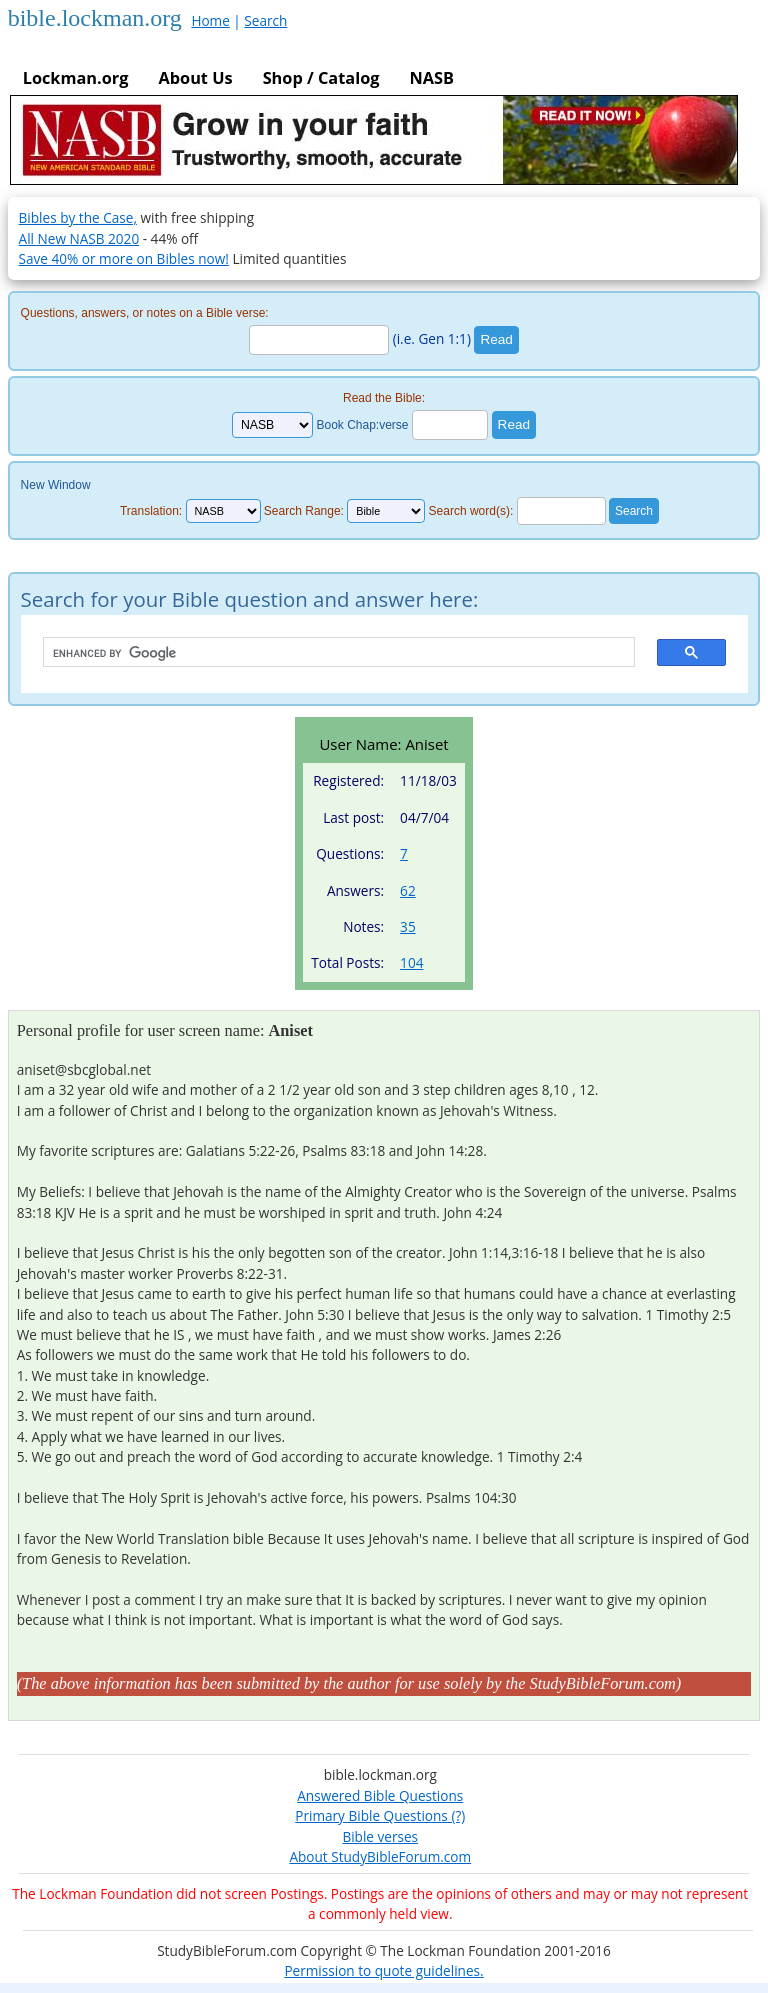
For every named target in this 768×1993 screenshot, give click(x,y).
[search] (329, 653)
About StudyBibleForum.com (380, 1856)
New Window (56, 485)
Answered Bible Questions (380, 1795)
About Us (195, 78)
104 (411, 962)
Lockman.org (76, 78)
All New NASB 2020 (79, 238)
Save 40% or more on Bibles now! (124, 258)
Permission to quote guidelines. (383, 1970)
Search (265, 20)
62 (408, 890)
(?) (456, 1815)
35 (408, 926)
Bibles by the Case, (78, 217)
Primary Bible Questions (371, 1815)
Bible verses (380, 1836)
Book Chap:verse (362, 425)
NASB (431, 78)
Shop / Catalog (321, 78)
